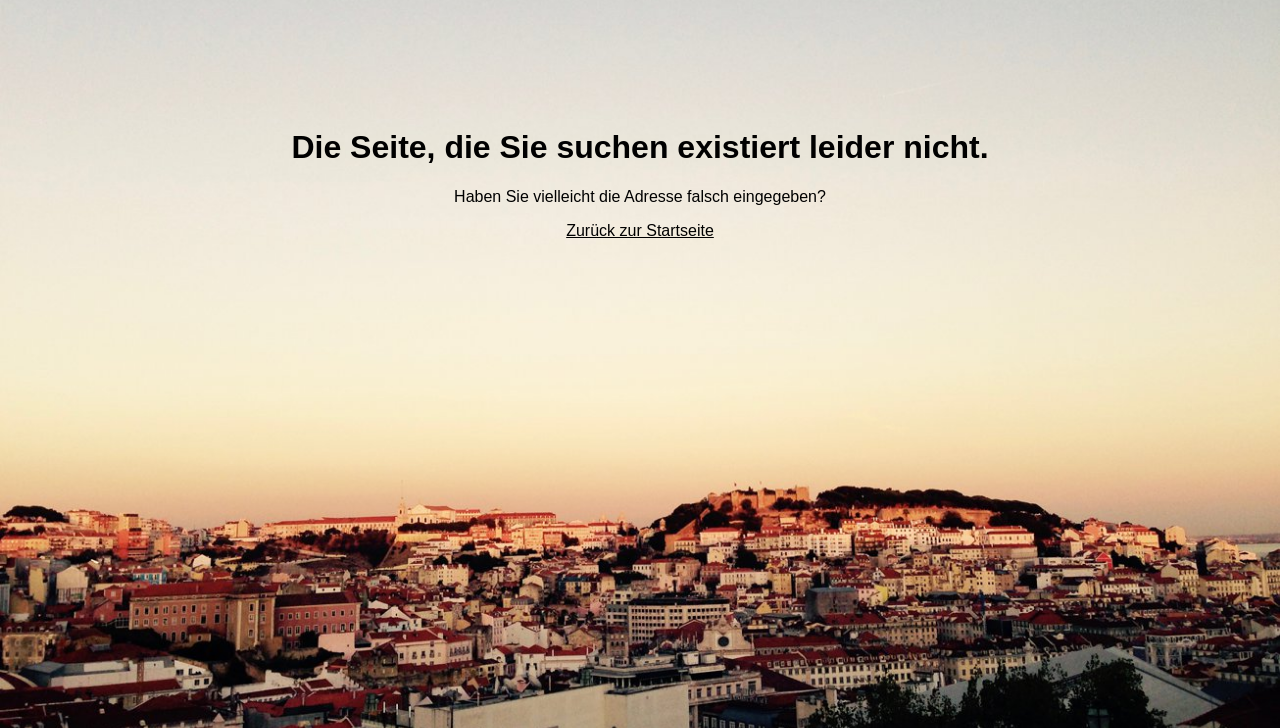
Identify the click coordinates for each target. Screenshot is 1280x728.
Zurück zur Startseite (640, 230)
